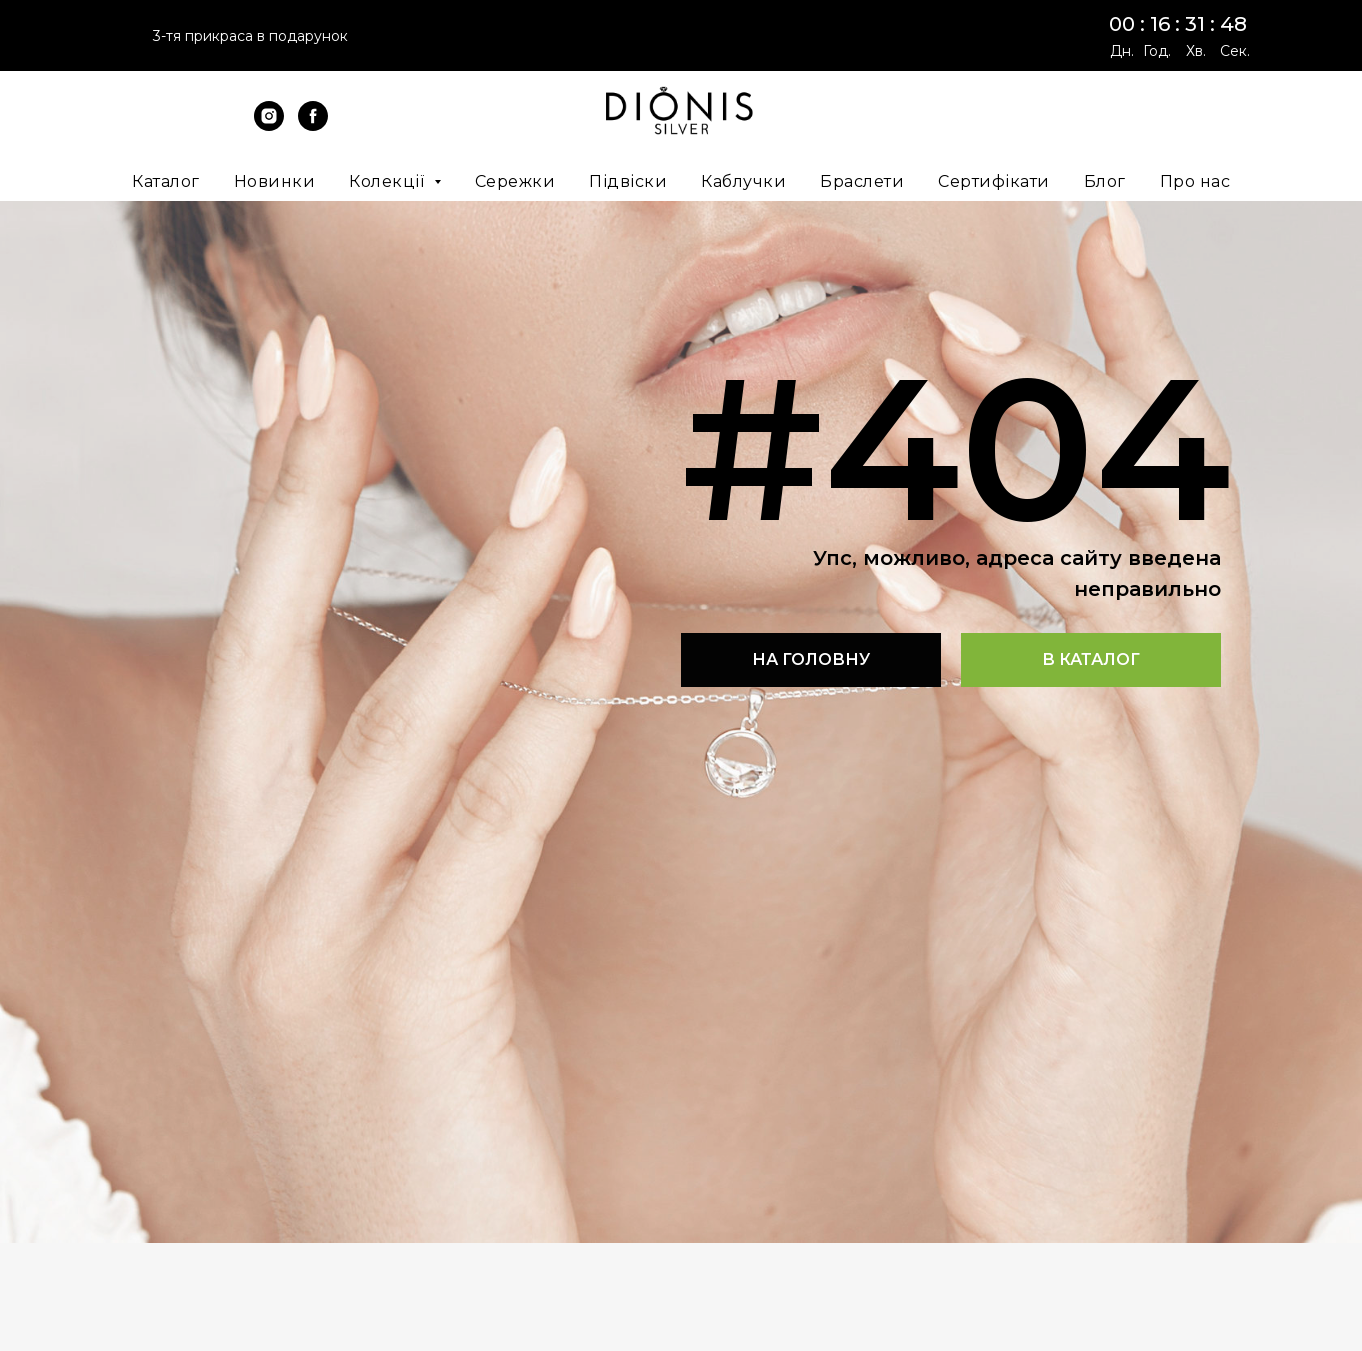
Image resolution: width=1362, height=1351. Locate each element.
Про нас (1195, 181)
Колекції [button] (389, 181)
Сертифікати (994, 181)
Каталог (166, 181)
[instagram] (269, 125)
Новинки (275, 181)
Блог (1105, 181)
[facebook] (313, 125)
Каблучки (743, 181)
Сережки (515, 181)
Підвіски (628, 181)
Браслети (862, 181)
